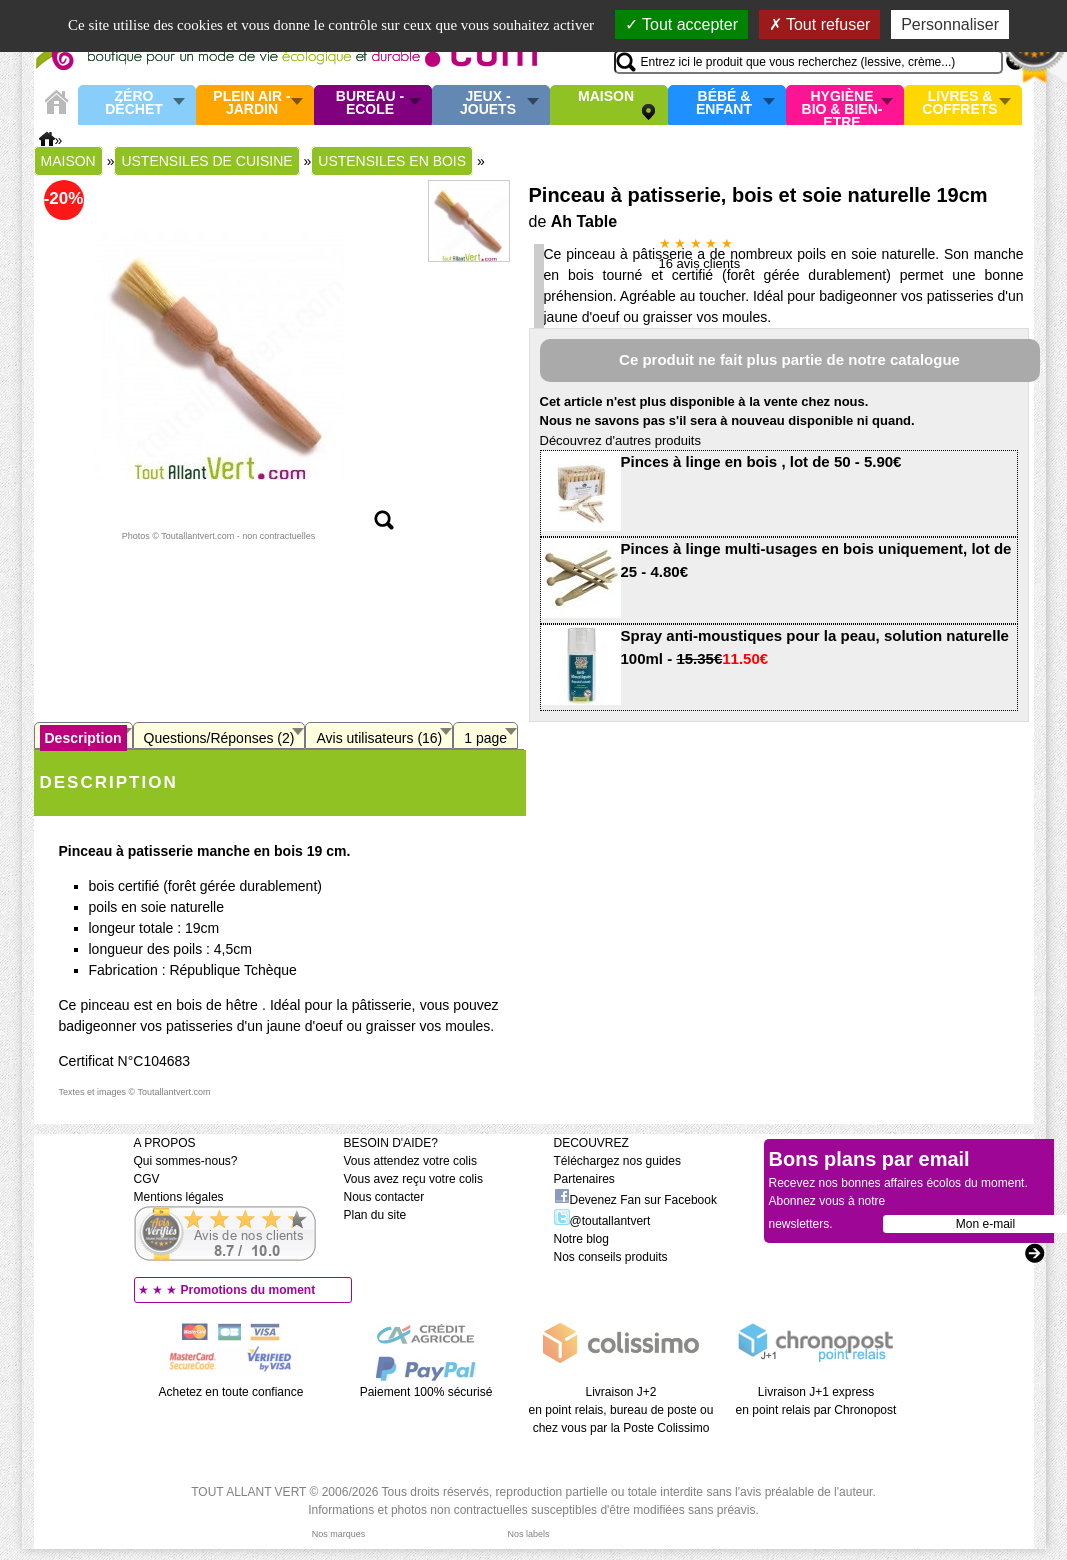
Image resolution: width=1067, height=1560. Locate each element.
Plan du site (375, 1215)
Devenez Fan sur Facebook (635, 1200)
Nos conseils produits (611, 1257)
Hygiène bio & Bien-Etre (842, 105)
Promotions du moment (248, 1290)
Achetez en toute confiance (231, 1392)
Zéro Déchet (134, 103)
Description (83, 738)
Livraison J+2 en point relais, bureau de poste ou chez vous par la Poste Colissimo (621, 1410)
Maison (606, 97)
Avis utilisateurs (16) (379, 738)
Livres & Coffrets (959, 103)
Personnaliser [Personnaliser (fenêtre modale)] (950, 24)
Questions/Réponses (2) (219, 738)
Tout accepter (681, 24)
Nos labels (528, 1534)
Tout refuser (820, 24)
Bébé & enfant (724, 103)
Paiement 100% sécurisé (426, 1392)
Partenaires (584, 1179)
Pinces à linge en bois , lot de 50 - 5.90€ (761, 461)
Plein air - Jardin (251, 103)
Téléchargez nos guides (617, 1161)
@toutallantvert (602, 1221)
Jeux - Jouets (488, 103)
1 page (485, 738)
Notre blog (581, 1239)
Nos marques (339, 1534)
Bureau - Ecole (370, 103)
